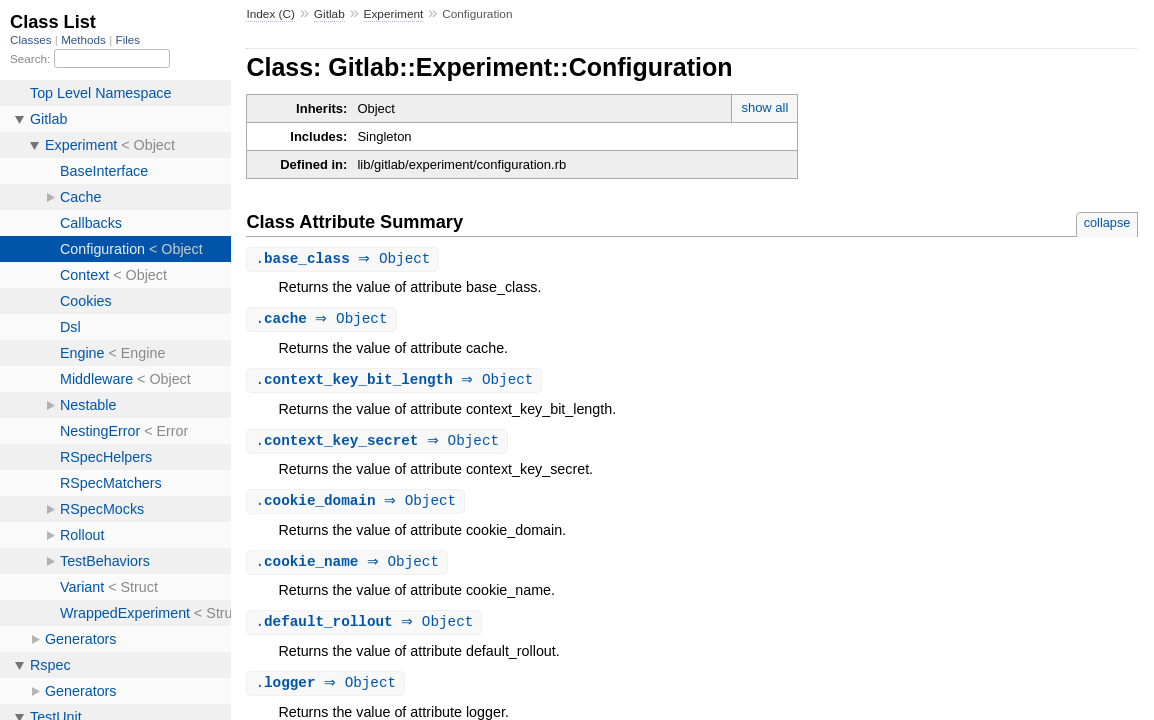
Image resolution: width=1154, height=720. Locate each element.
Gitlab (329, 14)
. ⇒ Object (345, 259)
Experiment (394, 14)
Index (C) (270, 14)
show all (764, 107)
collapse (1107, 222)
